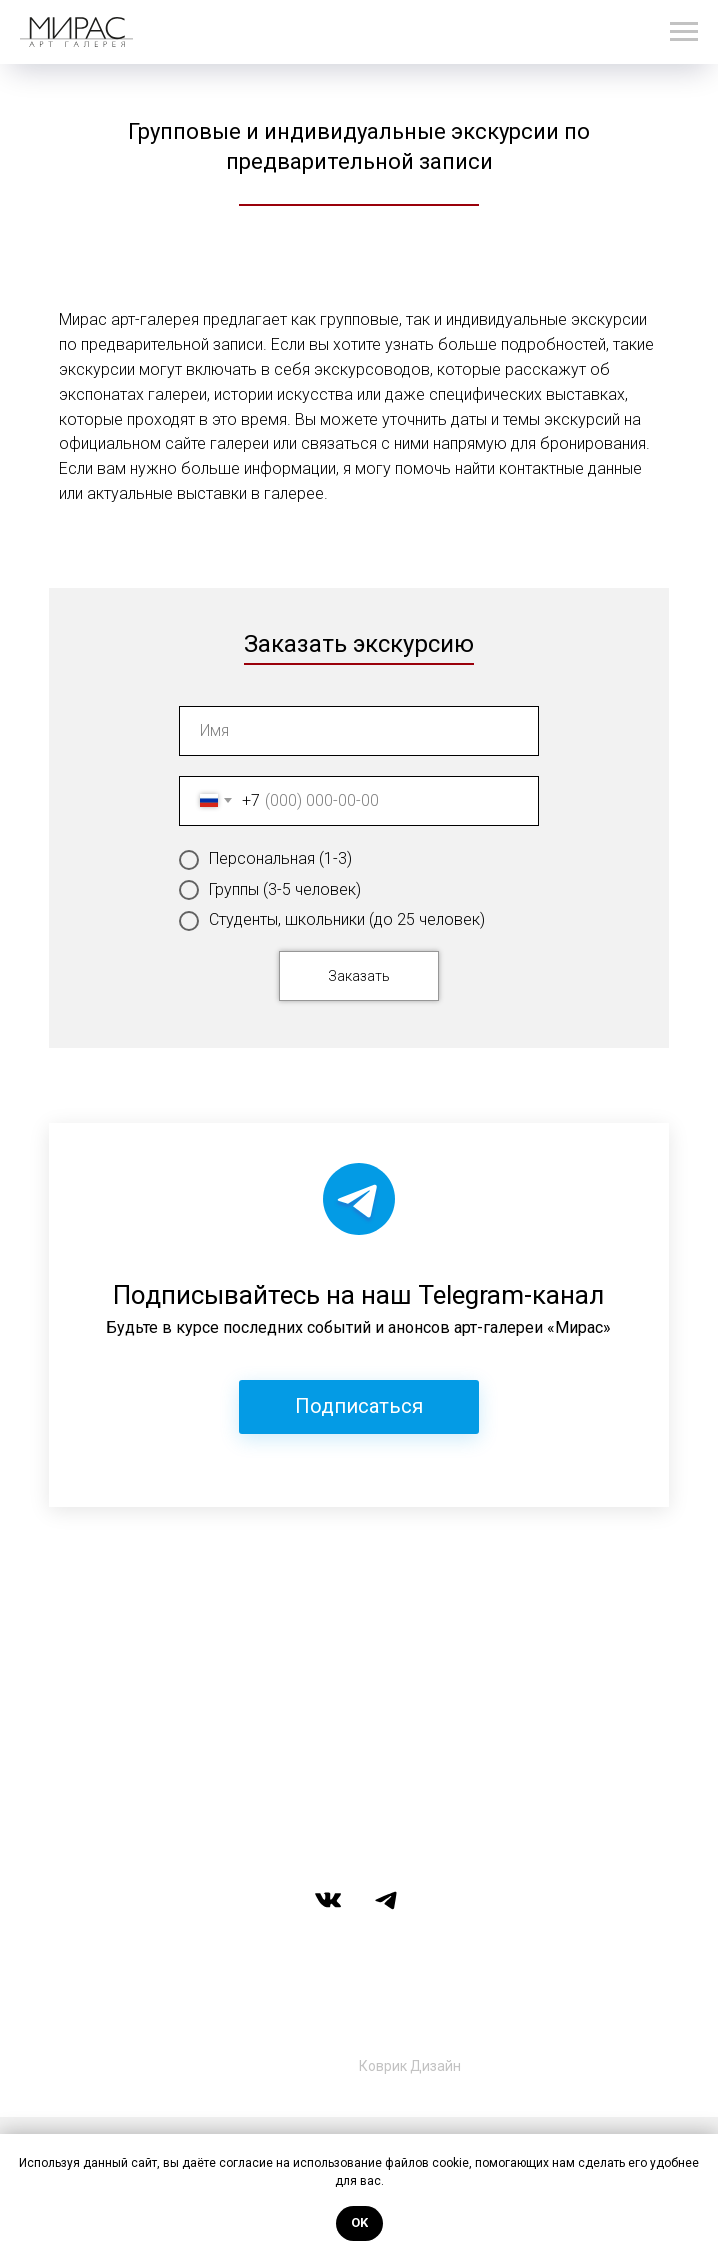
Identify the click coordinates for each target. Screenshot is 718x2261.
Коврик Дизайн (410, 2066)
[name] (359, 731)
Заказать (359, 976)
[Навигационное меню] (684, 32)
